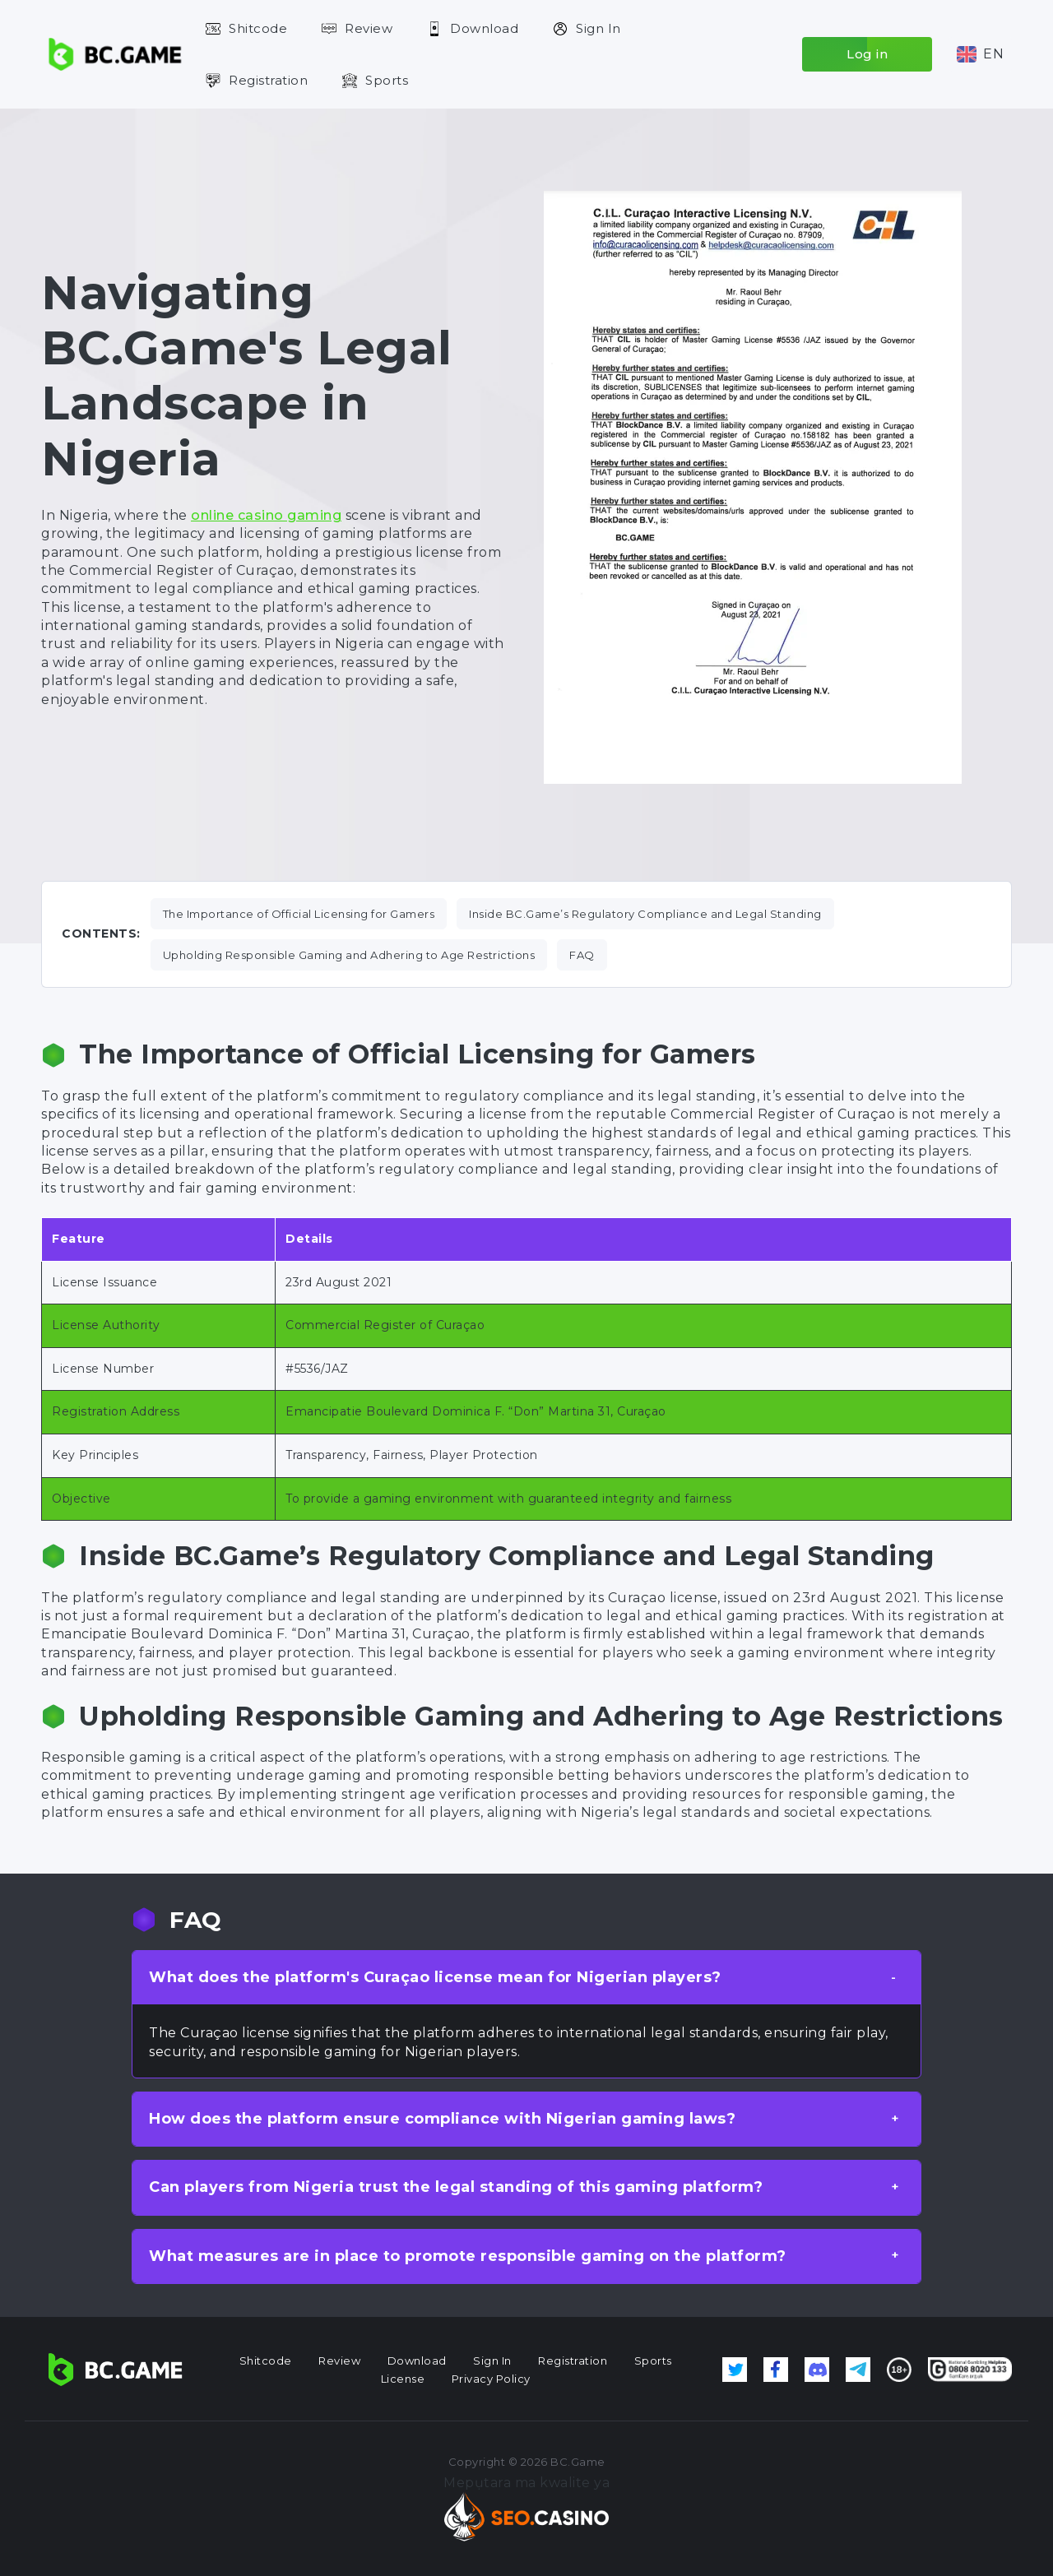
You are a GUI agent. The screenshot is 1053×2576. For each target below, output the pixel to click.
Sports (386, 80)
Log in (867, 54)
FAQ (582, 954)
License (403, 2378)
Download (484, 28)
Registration (268, 80)
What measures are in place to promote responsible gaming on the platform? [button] (467, 2256)
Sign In (598, 28)
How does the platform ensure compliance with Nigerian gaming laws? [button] (442, 2119)
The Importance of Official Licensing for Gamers (299, 913)
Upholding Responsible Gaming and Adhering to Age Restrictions (349, 954)
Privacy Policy (491, 2378)
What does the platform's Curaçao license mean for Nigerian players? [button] (435, 1977)
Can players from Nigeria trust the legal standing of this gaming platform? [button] (456, 2187)
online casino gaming (266, 515)
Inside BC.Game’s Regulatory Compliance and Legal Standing (645, 913)
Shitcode (258, 28)
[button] (980, 54)
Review (368, 28)
